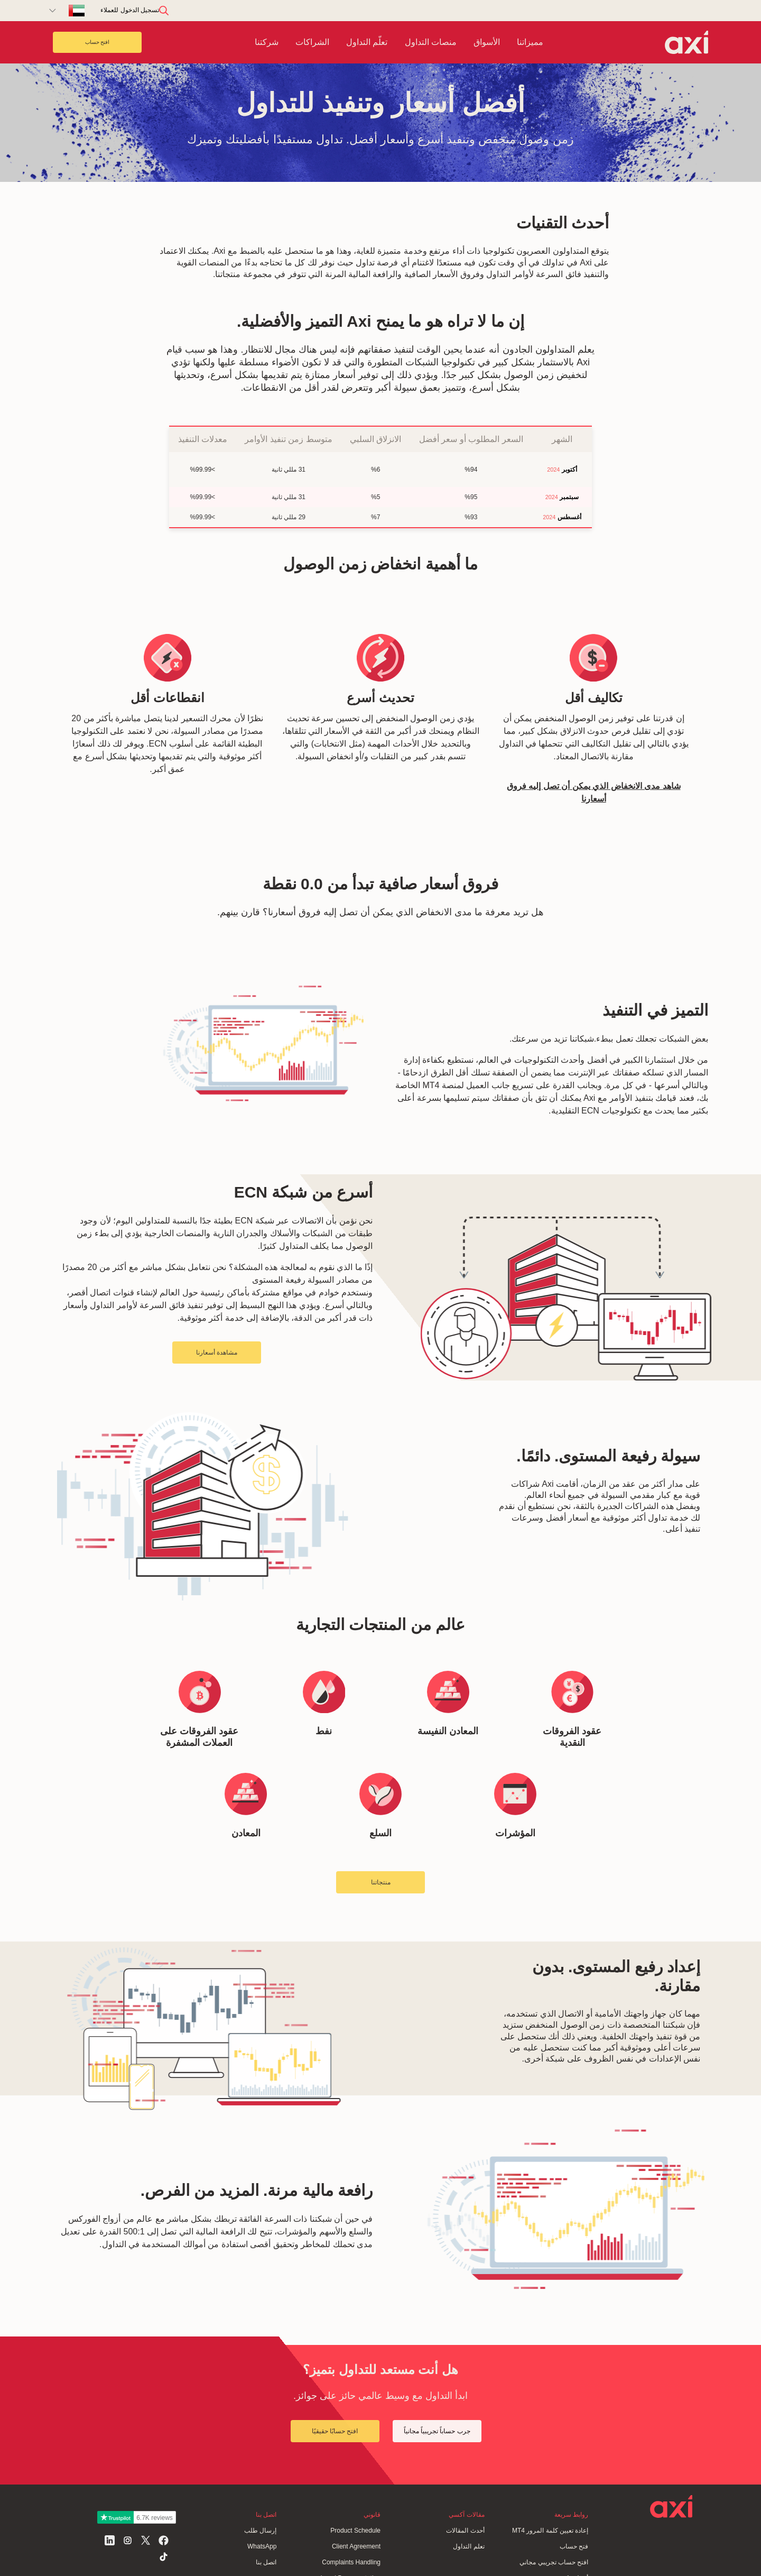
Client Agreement (356, 2546)
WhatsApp (261, 2546)
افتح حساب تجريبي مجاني (553, 2562)
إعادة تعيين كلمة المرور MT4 (550, 2530)
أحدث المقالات (465, 2530)
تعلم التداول (468, 2546)
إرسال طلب (260, 2530)
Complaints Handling (351, 2562)
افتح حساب (97, 42)
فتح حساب (574, 2546)
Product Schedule (355, 2530)
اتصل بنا (266, 2562)
